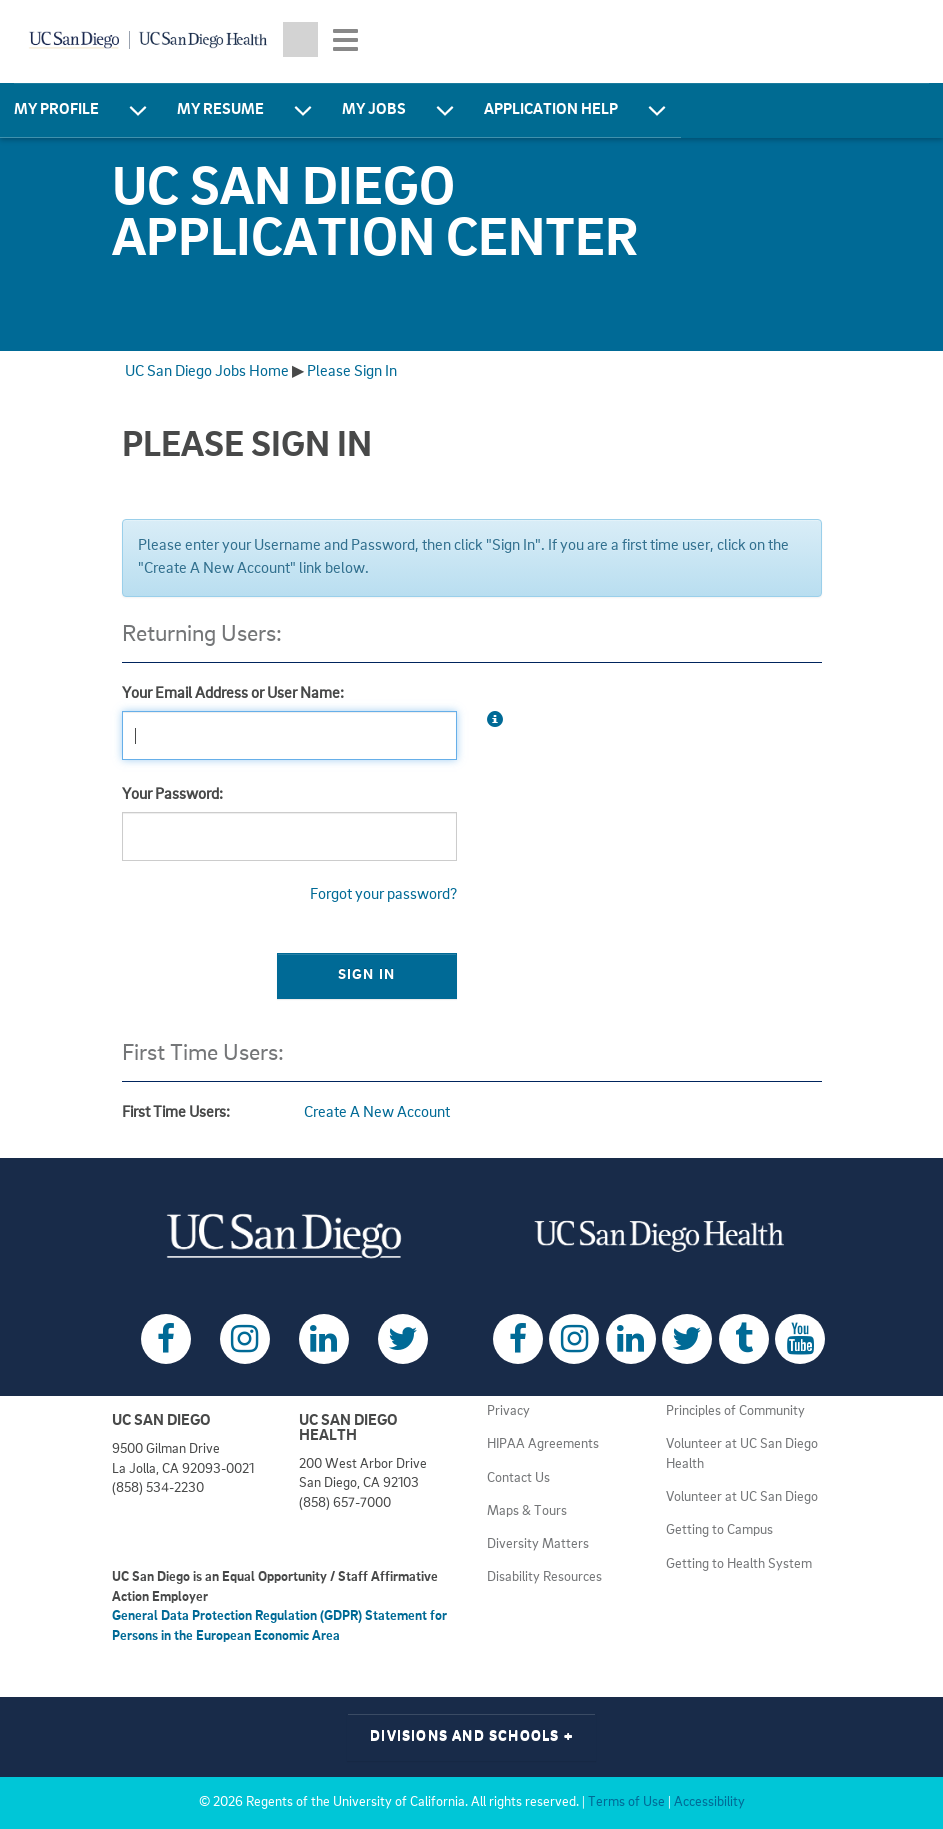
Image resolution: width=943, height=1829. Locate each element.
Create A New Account (377, 1113)
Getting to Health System (739, 1564)
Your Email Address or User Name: (233, 694)
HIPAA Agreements (543, 1444)
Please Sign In (352, 372)
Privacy (508, 1411)
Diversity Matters (538, 1544)
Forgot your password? (383, 895)
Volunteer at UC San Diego (742, 1497)
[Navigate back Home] (148, 40)
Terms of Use (626, 1802)
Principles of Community (735, 1411)
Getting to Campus (719, 1530)
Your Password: (172, 795)
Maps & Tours (527, 1511)
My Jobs (374, 110)
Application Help (551, 110)
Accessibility (709, 1802)
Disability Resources (544, 1577)
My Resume (220, 110)
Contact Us (518, 1478)
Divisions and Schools (471, 1736)
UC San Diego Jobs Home (207, 372)
